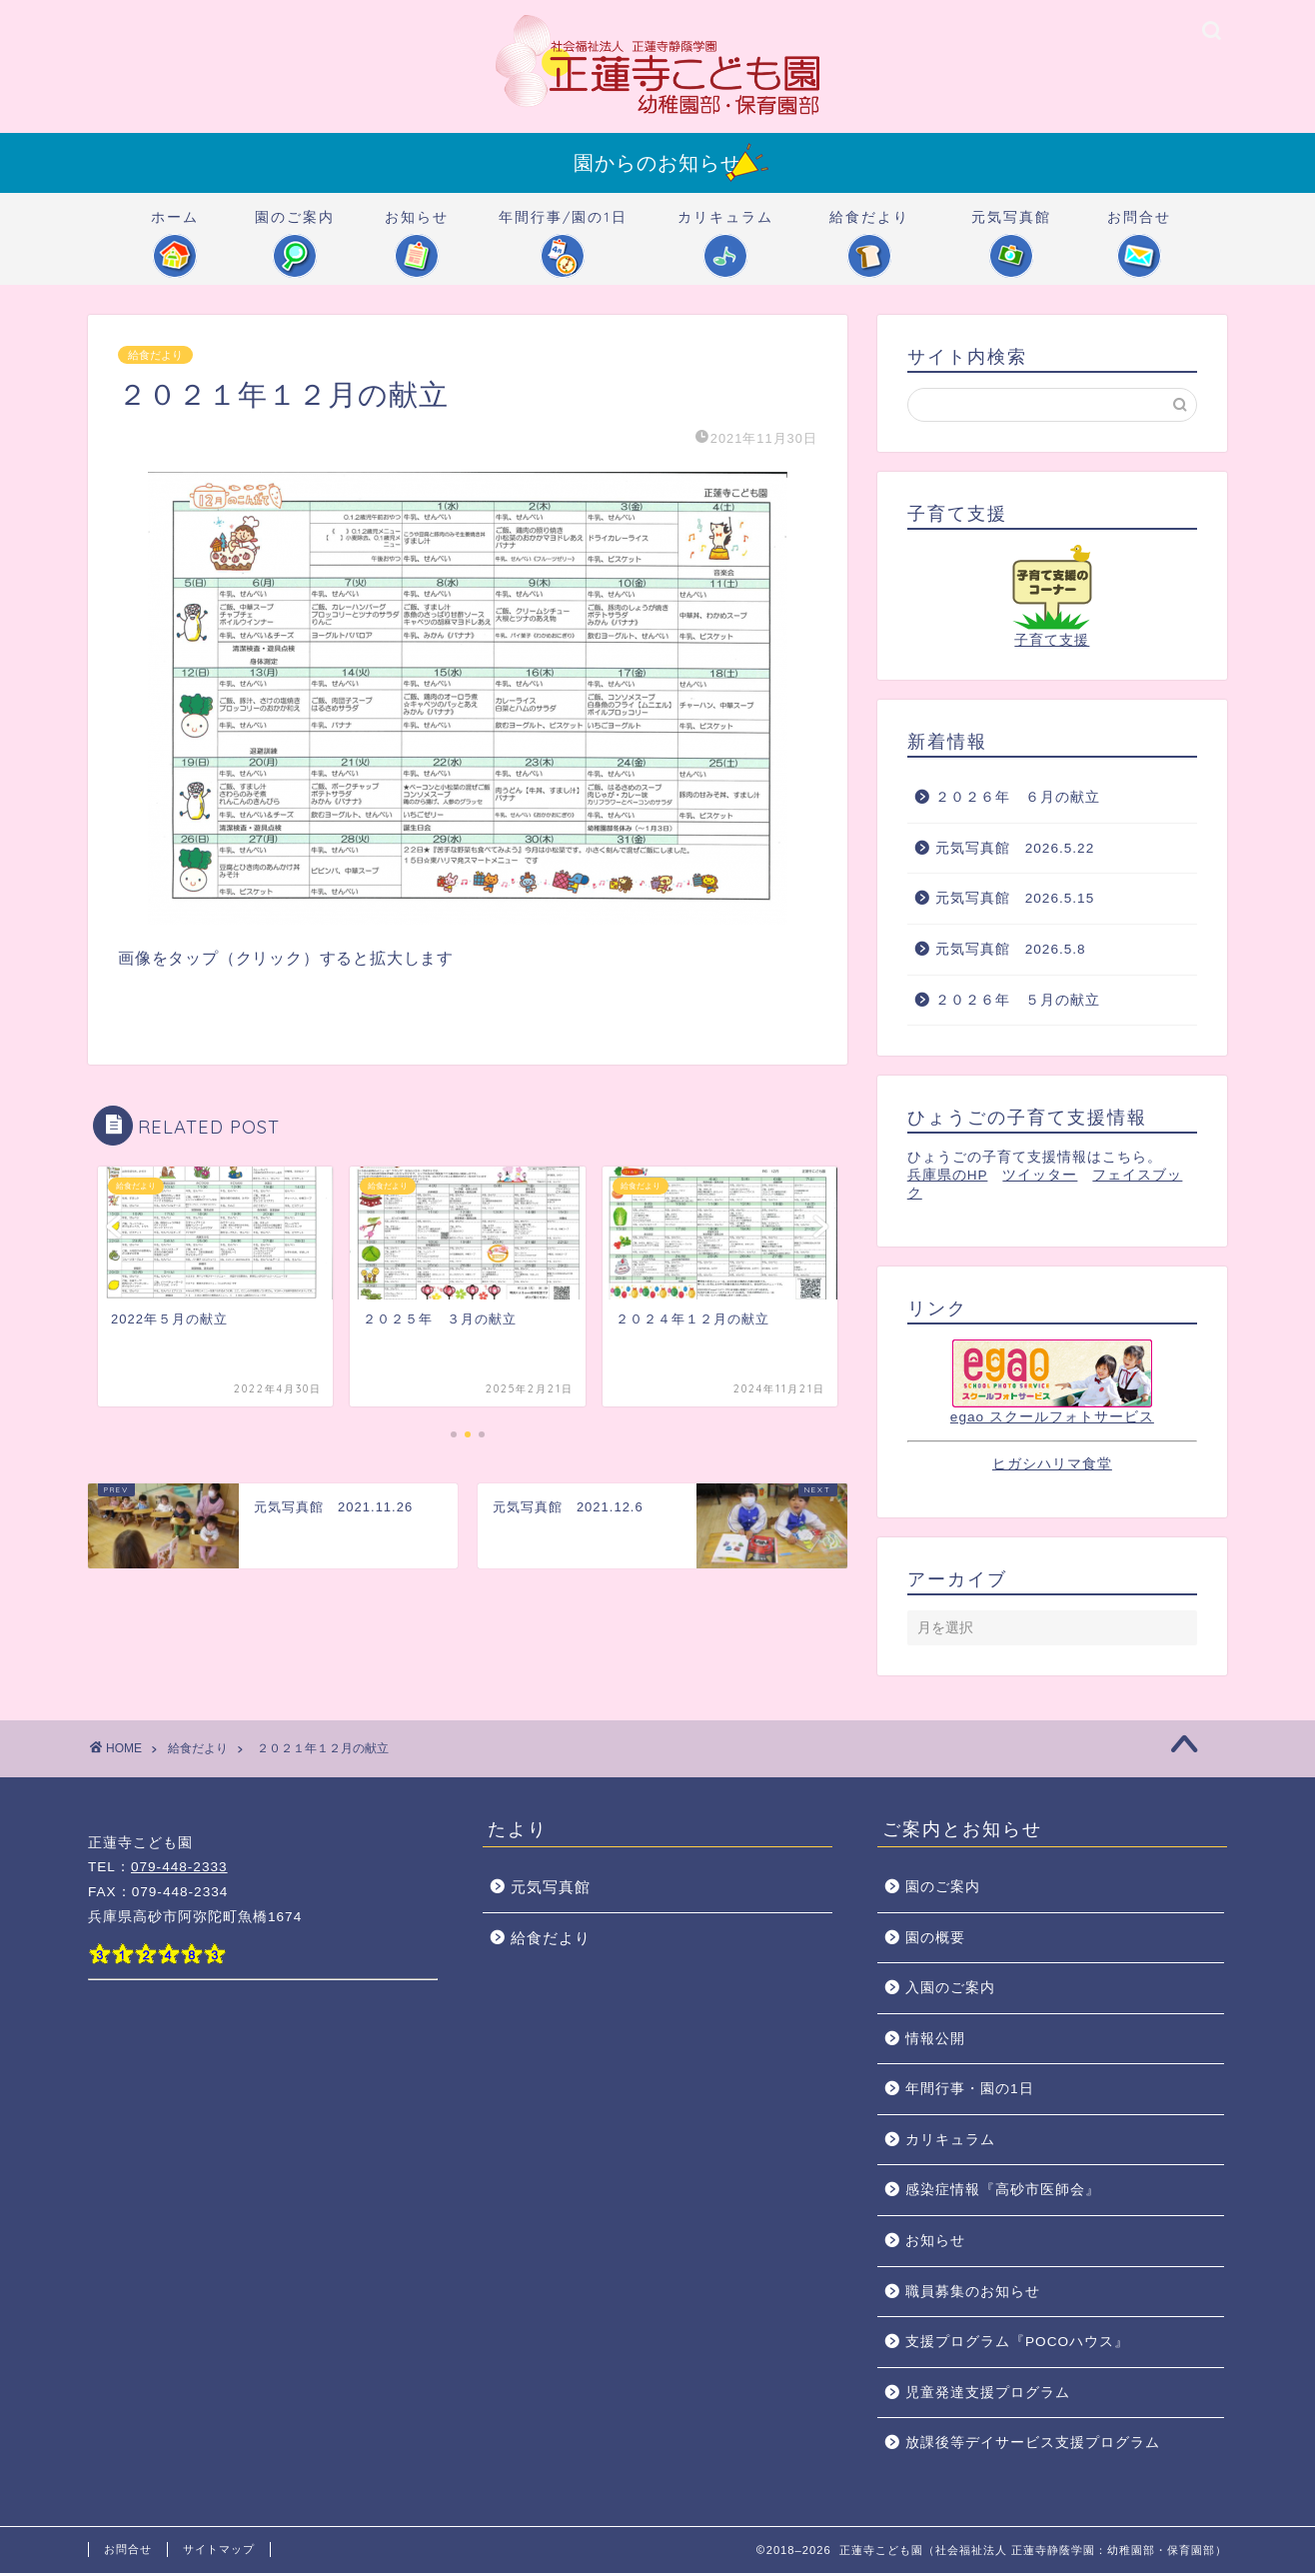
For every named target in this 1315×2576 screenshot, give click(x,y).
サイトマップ (219, 2552)
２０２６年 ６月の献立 (1017, 800)
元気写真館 (1011, 226)
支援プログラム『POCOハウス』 (1017, 2344)
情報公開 (935, 2041)
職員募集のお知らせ (972, 2294)
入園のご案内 (950, 1990)
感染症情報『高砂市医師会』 (1002, 2192)
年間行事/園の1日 (563, 226)
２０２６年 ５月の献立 (1017, 1003)
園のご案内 (295, 226)
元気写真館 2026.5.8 (1010, 952)
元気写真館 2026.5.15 (1014, 901)
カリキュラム (725, 226)
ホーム (175, 226)
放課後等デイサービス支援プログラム (1032, 2445)
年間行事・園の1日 (969, 2091)
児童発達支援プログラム (987, 2395)
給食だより (869, 226)
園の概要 (935, 1939)
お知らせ (417, 226)
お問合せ (1139, 226)
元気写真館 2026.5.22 (1014, 851)
